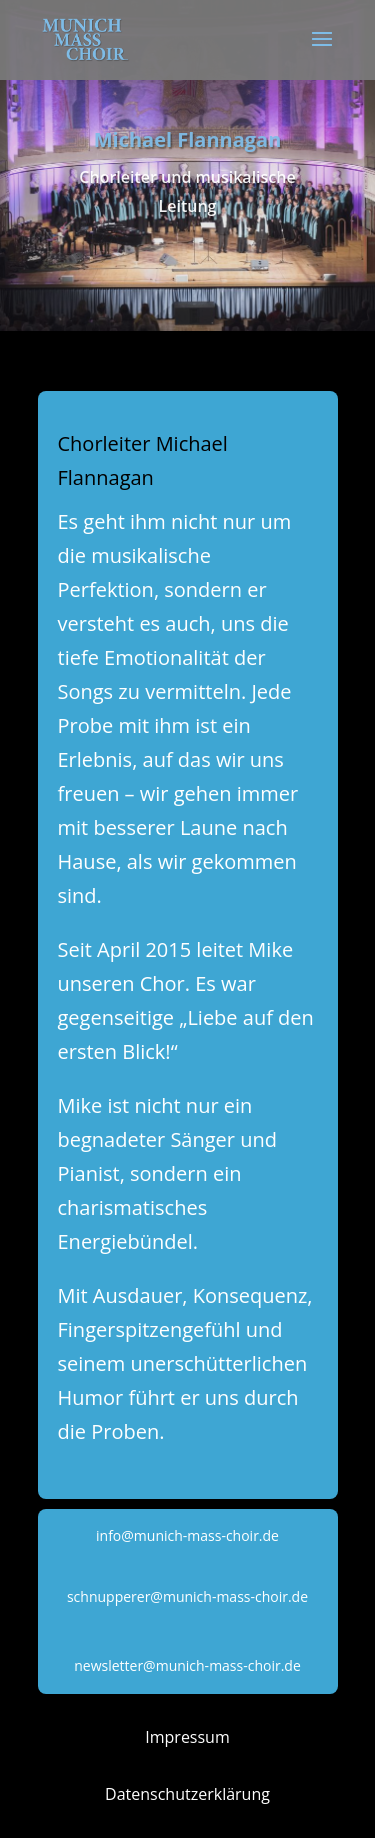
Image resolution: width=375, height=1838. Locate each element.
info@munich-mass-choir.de (187, 1535)
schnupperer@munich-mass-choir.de (187, 1596)
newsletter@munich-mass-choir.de (187, 1665)
